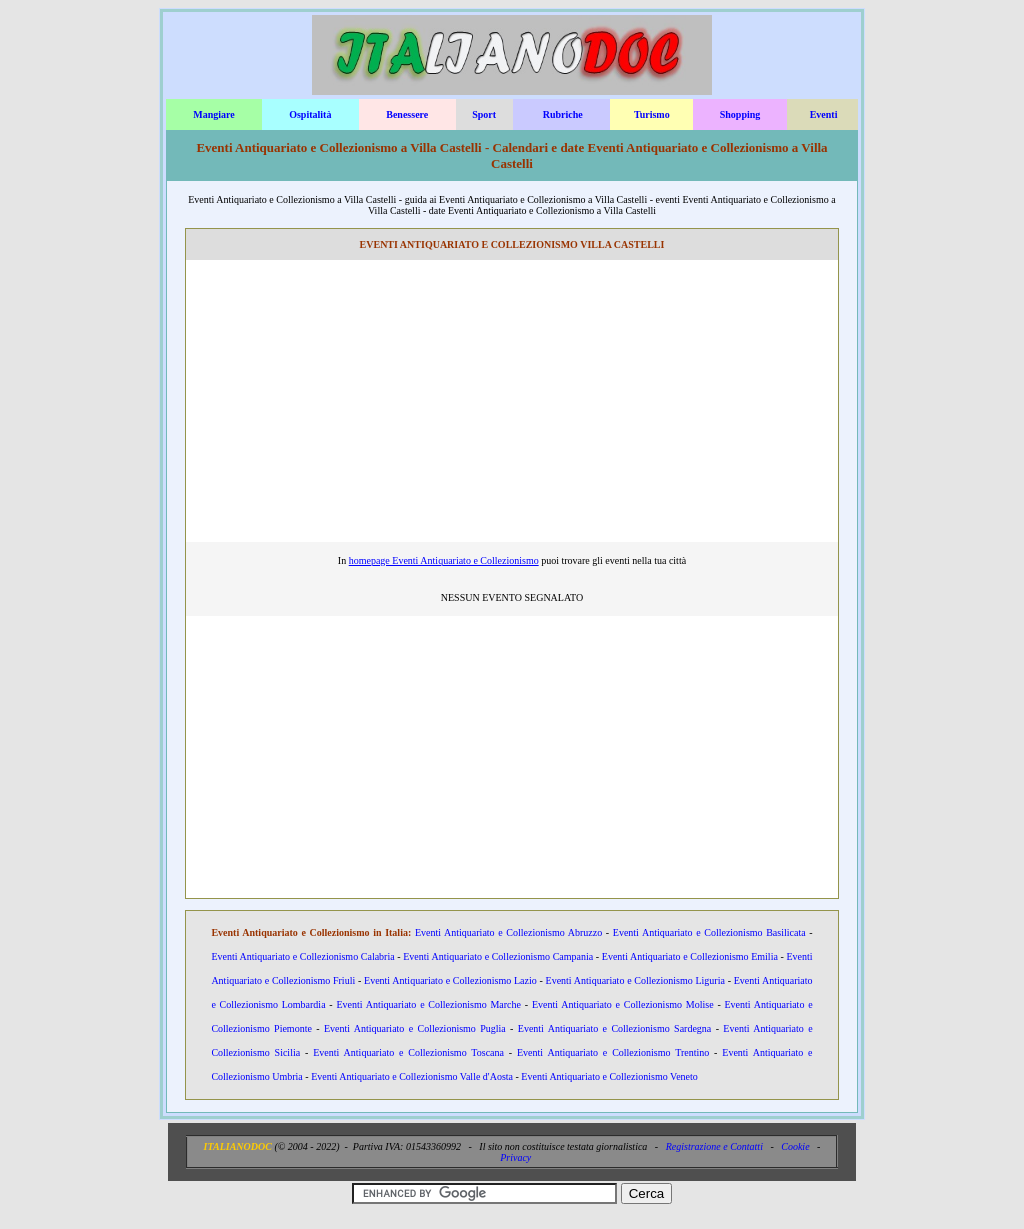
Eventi (824, 114)
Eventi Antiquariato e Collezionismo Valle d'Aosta (412, 1076)
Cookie (795, 1146)
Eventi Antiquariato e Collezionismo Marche (428, 1004)
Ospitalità (310, 114)
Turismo (652, 114)
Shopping (740, 114)
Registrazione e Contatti (714, 1146)
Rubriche (563, 114)
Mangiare (213, 114)
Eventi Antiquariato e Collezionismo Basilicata (709, 932)
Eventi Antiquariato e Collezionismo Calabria (302, 956)
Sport (484, 114)
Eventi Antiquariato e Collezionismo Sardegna (615, 1028)
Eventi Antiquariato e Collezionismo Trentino (613, 1052)
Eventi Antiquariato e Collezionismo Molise (623, 1004)
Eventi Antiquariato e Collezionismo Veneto (609, 1076)
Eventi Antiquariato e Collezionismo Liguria (635, 980)
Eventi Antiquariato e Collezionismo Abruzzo (508, 932)
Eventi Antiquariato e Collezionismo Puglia (415, 1028)
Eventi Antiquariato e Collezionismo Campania (498, 956)
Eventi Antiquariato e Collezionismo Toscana (408, 1052)
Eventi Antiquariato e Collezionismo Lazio (450, 980)
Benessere (407, 114)
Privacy (515, 1157)
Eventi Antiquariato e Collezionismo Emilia (690, 956)
